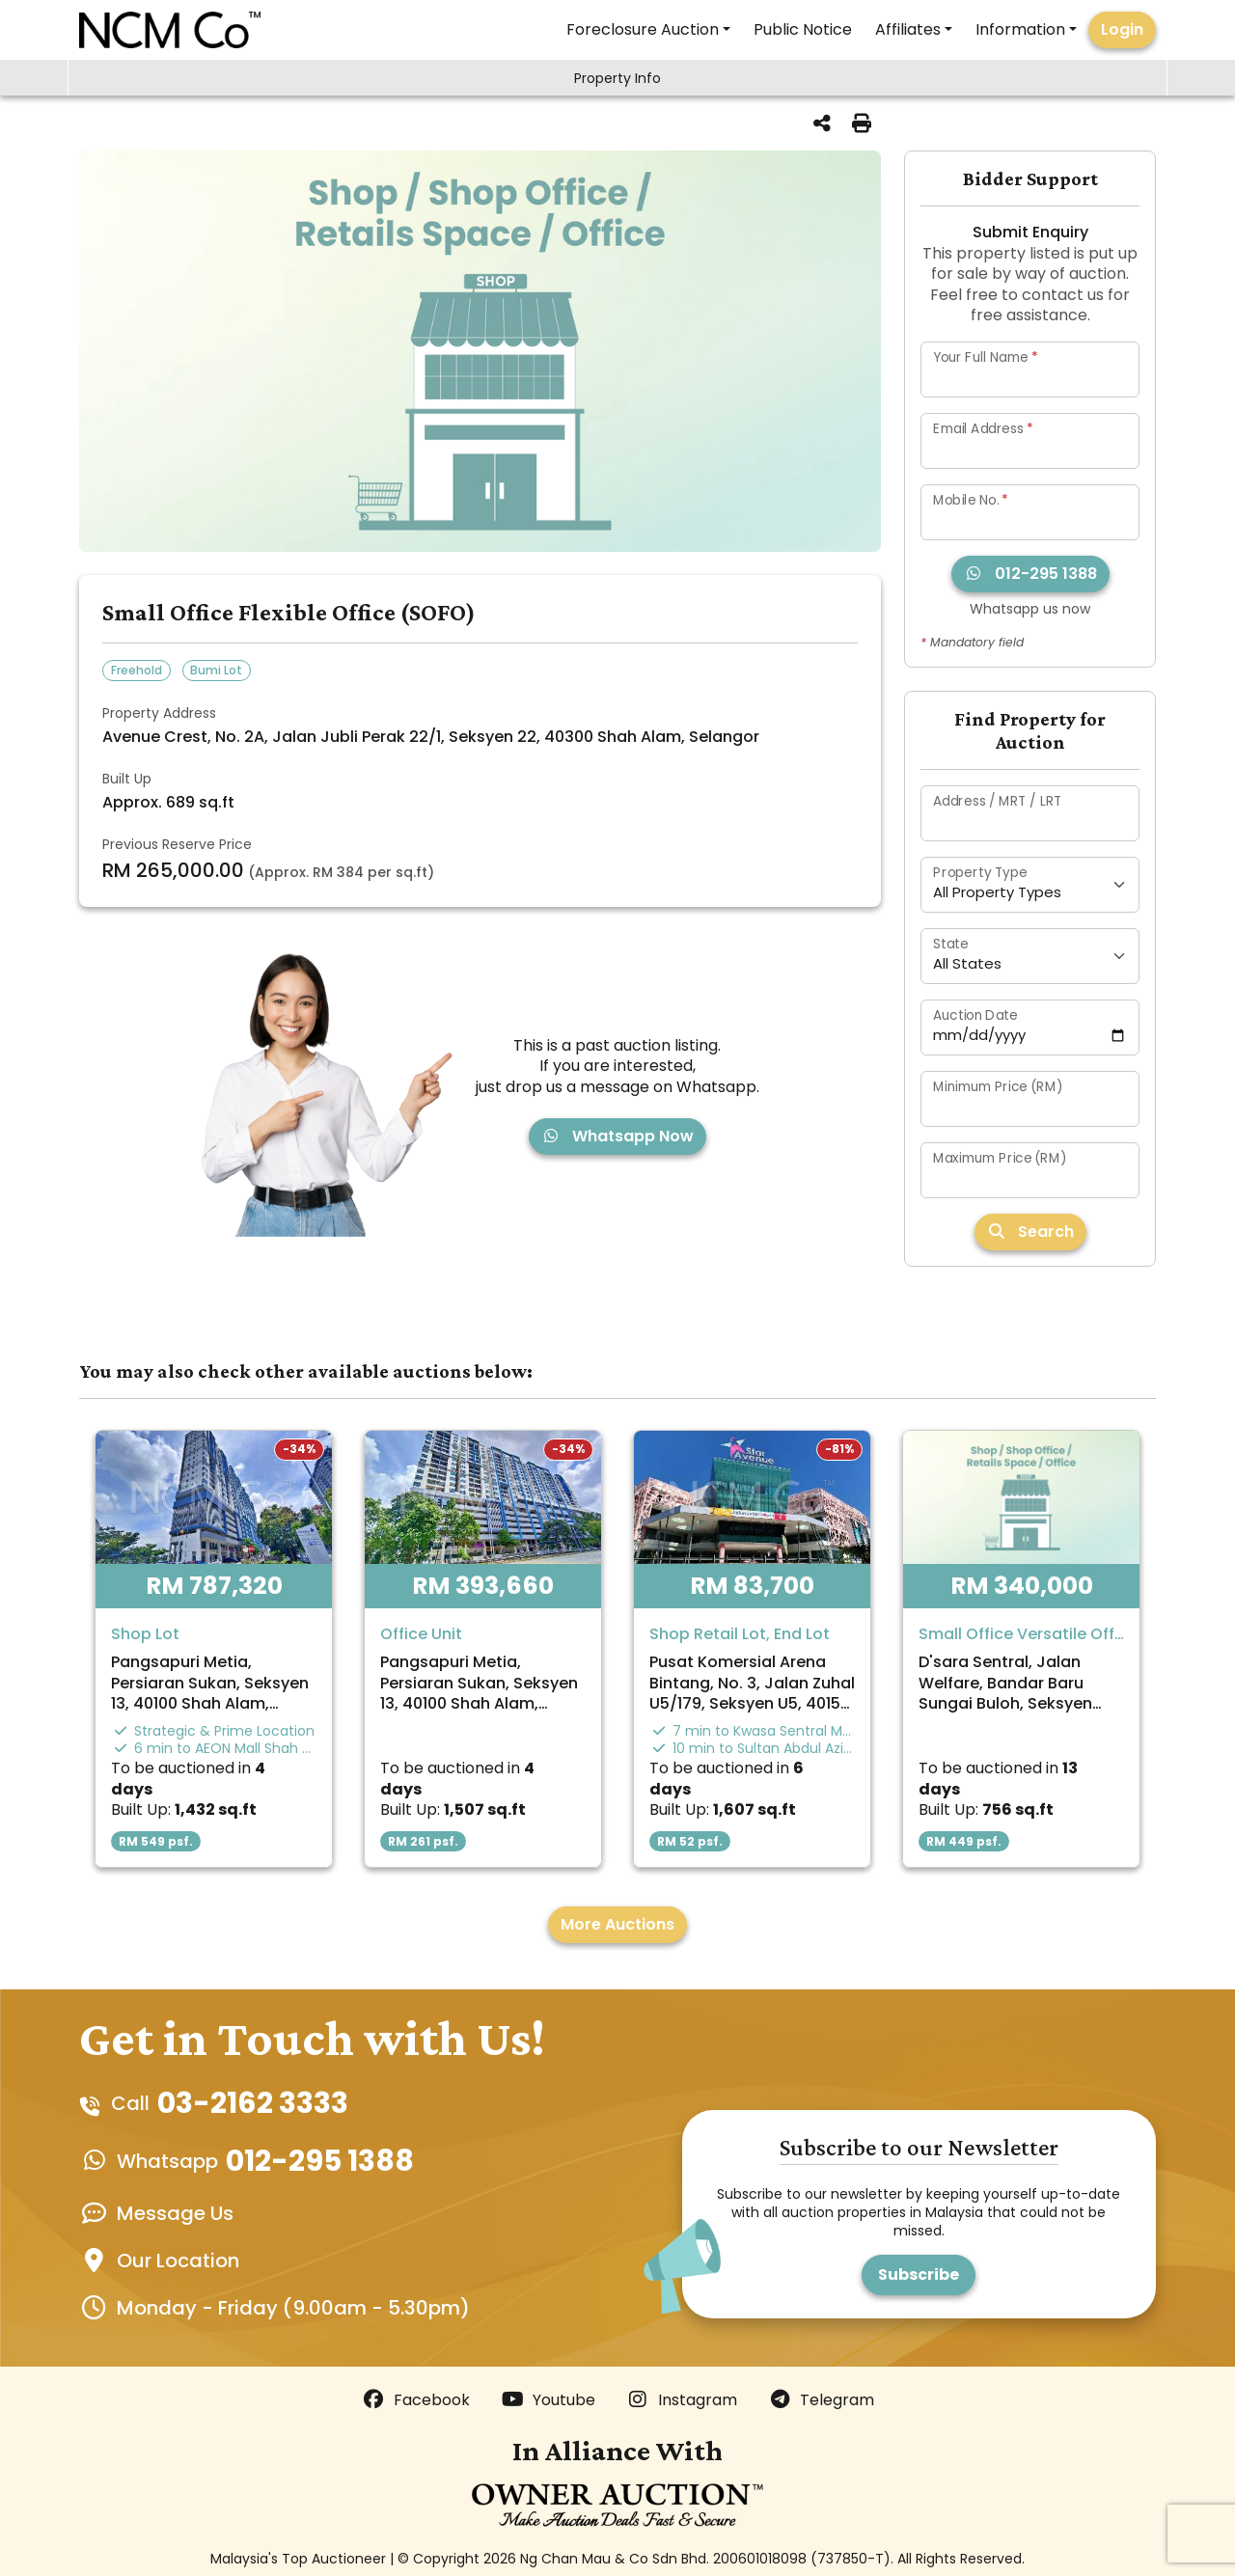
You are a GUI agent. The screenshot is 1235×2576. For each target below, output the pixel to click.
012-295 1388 (1030, 573)
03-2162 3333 (252, 2103)
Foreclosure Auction (642, 29)
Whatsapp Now (617, 1136)
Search (1030, 1231)
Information (1020, 29)
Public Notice (803, 29)
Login (1122, 29)
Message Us (175, 2213)
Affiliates (908, 29)
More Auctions (617, 1924)
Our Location (178, 2260)
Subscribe (918, 2274)
